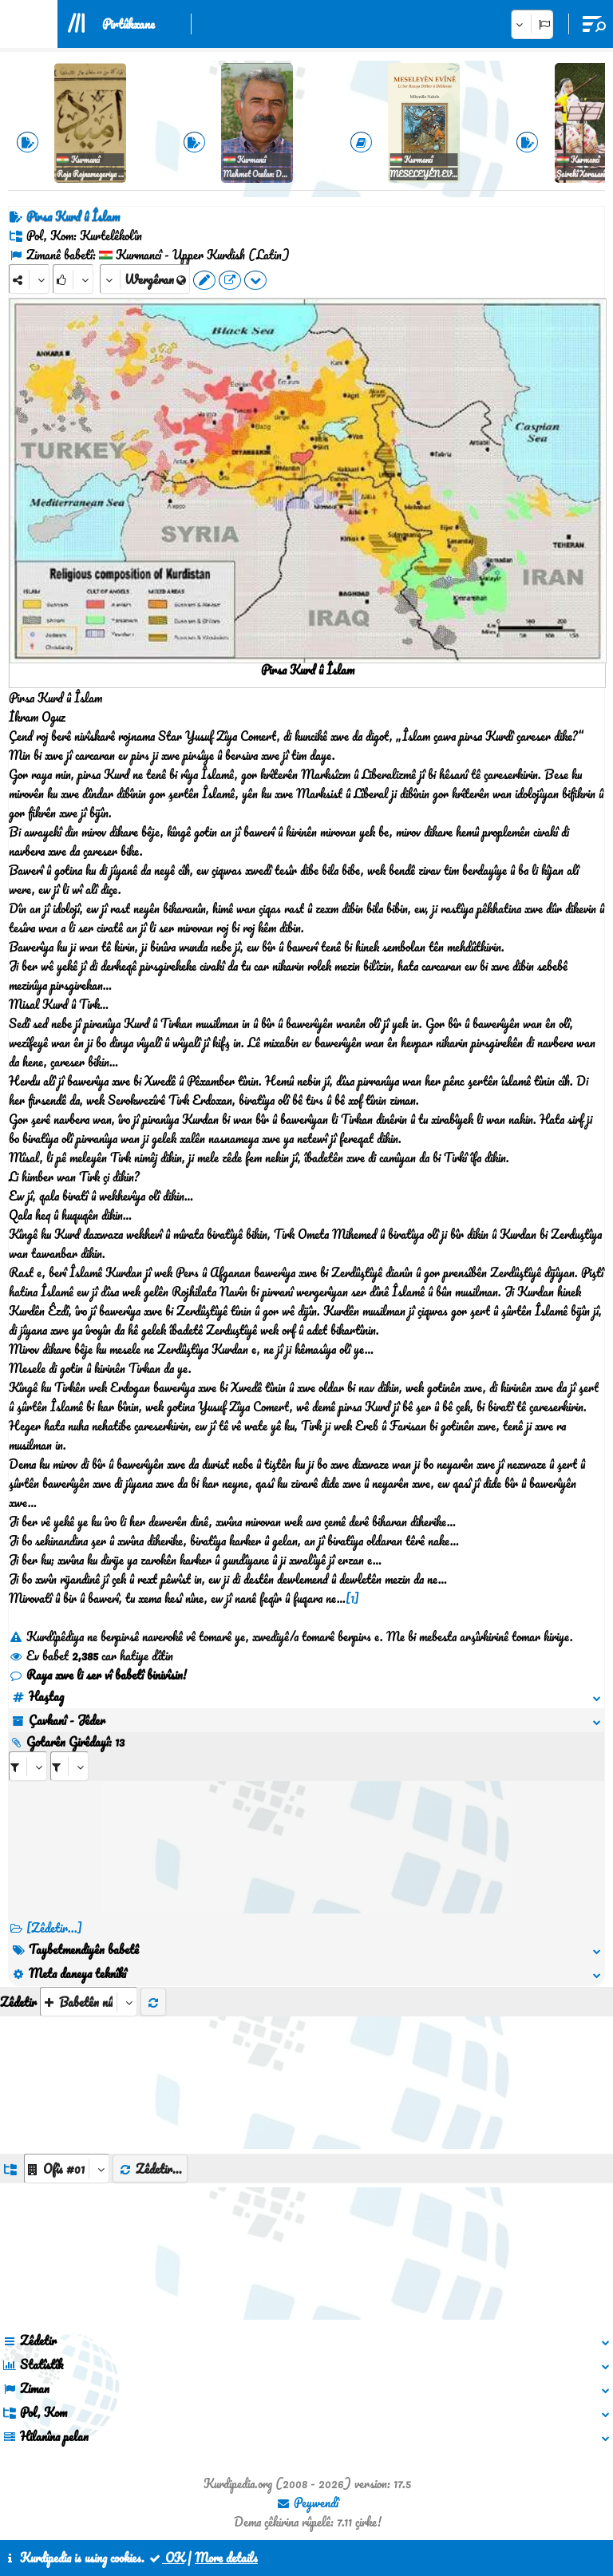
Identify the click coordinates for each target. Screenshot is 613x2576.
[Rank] (73, 279)
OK (166, 2557)
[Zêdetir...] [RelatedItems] (54, 1927)
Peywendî (307, 2502)
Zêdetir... (150, 2168)
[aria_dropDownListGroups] (67, 2168)
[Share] (29, 279)
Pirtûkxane (128, 24)
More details (226, 2557)
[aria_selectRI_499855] (28, 1766)
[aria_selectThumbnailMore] (88, 2002)
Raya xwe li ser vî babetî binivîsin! (98, 1674)
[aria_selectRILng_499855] (69, 1766)
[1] (352, 1598)
